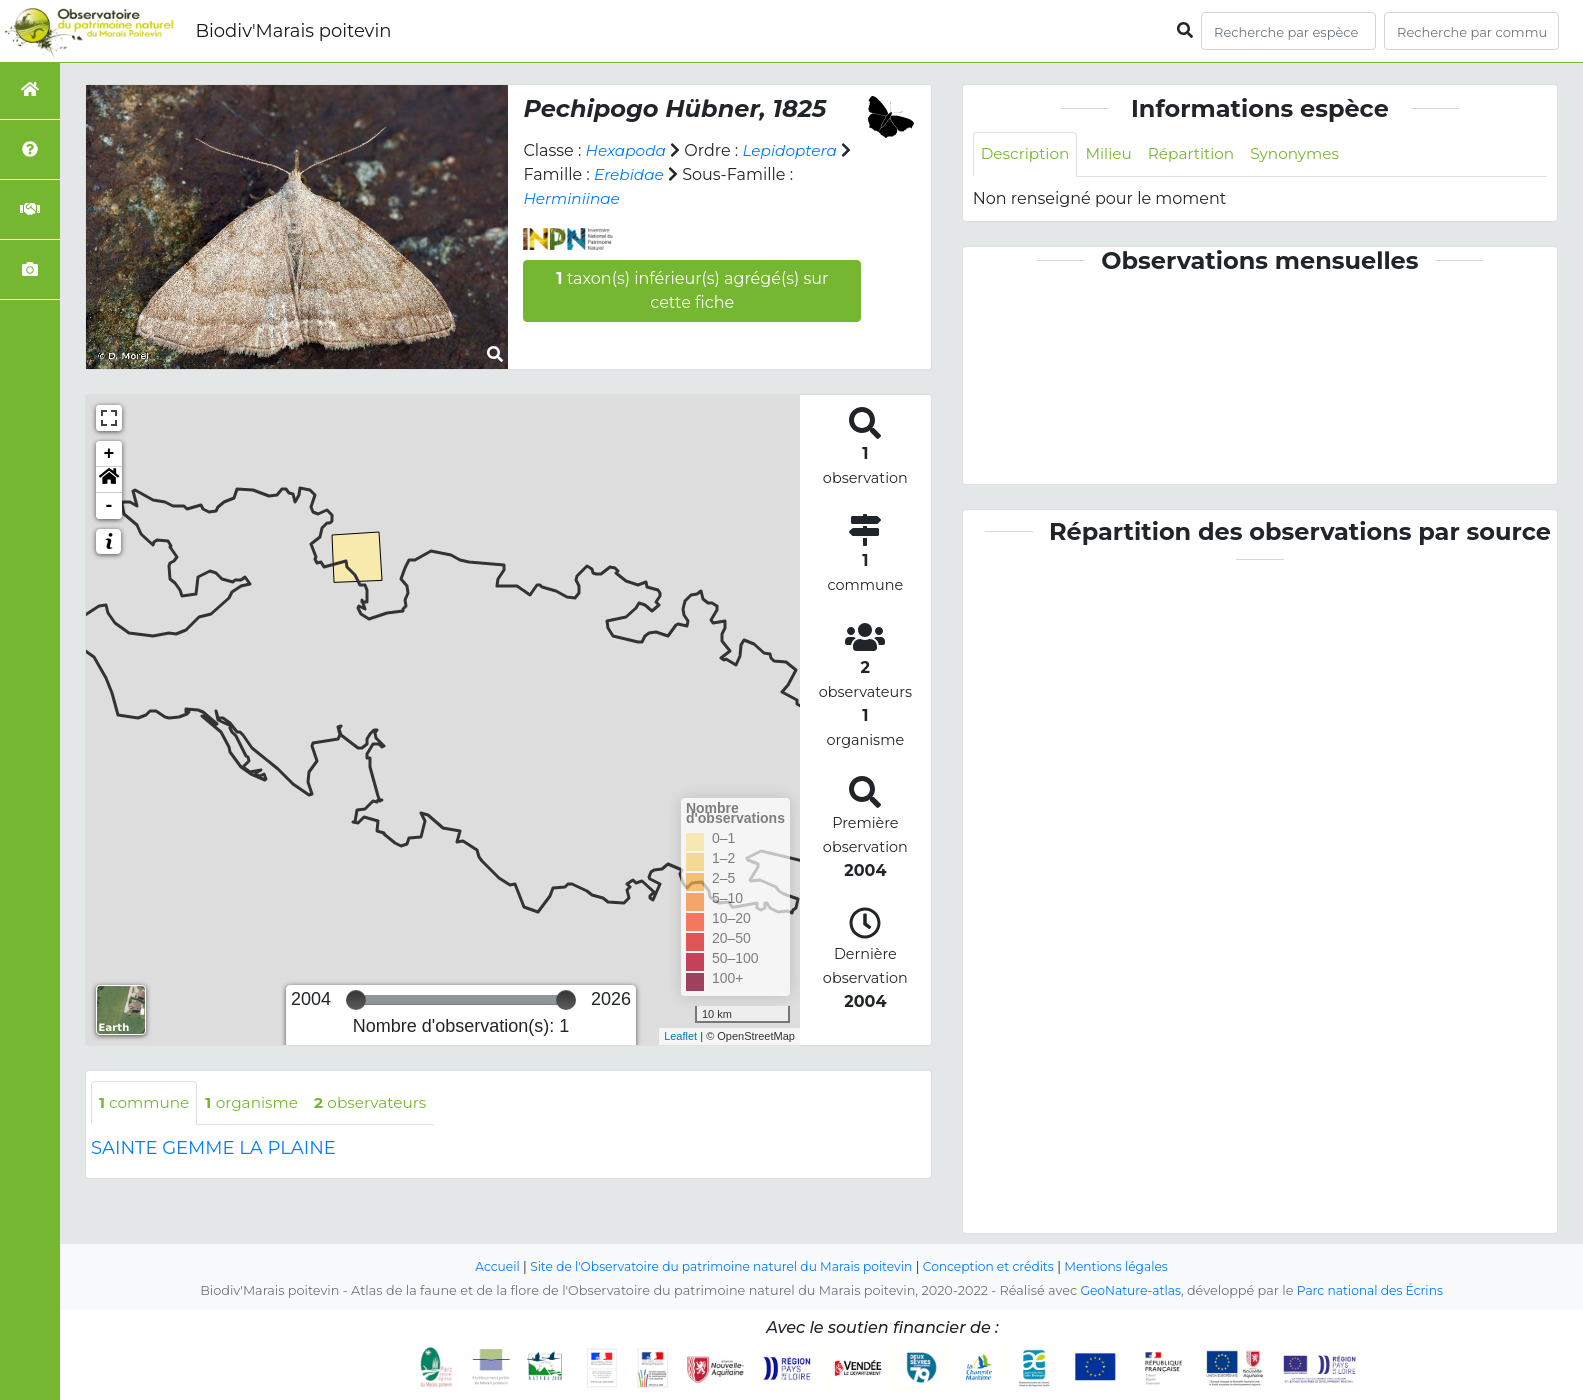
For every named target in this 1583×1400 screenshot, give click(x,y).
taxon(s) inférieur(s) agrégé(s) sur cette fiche (692, 290)
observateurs (382, 1103)
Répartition (1199, 154)
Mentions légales (1129, 1267)
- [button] (109, 506)
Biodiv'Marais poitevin (293, 31)
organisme (258, 1103)
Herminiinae (573, 198)
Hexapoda (628, 150)
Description (1027, 154)
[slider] (356, 1000)
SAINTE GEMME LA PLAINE (213, 1150)
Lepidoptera (795, 150)
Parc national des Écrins (1372, 1291)
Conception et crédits (995, 1267)
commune (146, 1103)
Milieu (1114, 154)
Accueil (483, 1267)
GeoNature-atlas (1127, 1291)
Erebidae (630, 174)
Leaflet (680, 1036)
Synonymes (1307, 154)
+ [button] (109, 454)
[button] (109, 480)
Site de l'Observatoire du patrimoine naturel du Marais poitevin (717, 1267)
